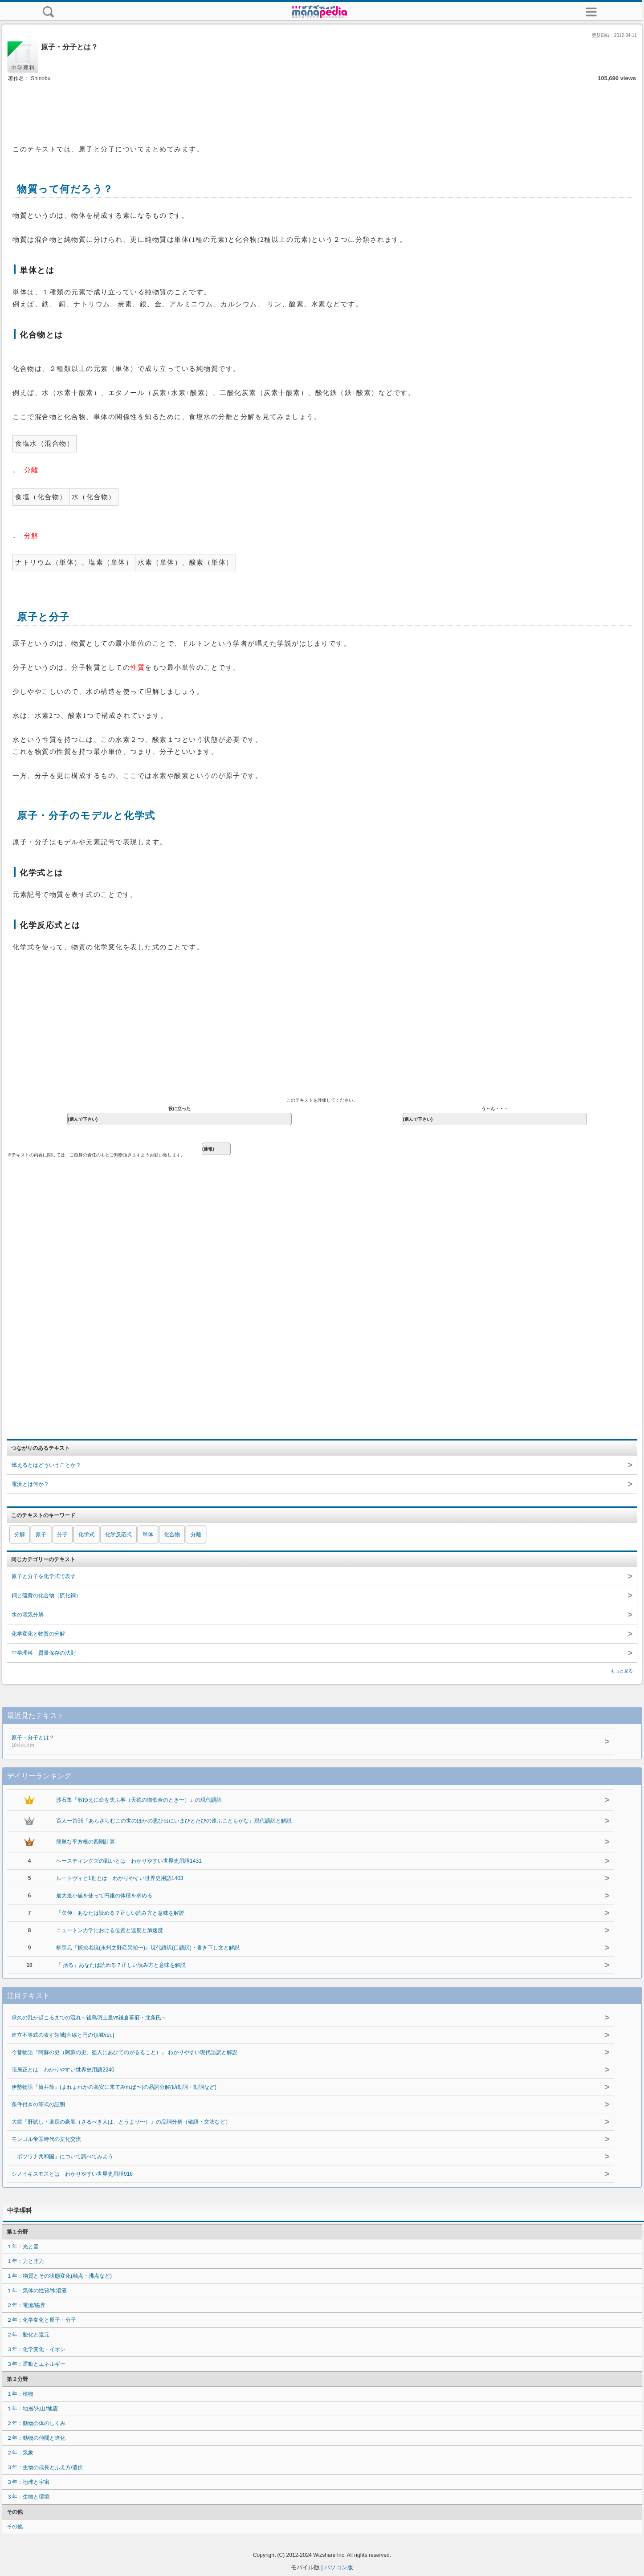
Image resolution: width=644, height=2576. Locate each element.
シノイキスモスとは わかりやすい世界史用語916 (72, 2174)
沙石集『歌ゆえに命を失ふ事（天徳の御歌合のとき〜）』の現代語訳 (139, 1800)
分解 (19, 1534)
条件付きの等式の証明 (38, 2104)
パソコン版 (338, 2567)
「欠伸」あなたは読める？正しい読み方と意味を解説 (120, 1913)
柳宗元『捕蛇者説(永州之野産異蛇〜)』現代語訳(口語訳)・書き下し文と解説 (148, 1948)
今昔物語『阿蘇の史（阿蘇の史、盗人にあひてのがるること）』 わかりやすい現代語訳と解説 (124, 2052)
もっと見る (622, 1670)
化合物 (172, 1534)
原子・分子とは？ (247, 1742)
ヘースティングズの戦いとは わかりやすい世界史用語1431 (129, 1861)
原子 (41, 1534)
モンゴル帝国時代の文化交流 (46, 2139)
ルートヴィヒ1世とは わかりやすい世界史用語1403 (119, 1878)
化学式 (86, 1534)
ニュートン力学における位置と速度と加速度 (109, 1930)
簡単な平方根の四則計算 (85, 1842)
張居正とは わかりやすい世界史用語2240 (63, 2070)
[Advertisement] (322, 110)
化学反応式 (118, 1534)
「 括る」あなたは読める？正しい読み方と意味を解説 (121, 1965)
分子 (62, 1534)
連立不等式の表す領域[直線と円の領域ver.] (63, 2035)
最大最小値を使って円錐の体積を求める (104, 1895)
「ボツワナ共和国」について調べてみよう (62, 2156)
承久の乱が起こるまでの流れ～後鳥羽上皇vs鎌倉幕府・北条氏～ (89, 2017)
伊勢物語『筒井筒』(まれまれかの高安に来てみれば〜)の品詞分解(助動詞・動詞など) (114, 2087)
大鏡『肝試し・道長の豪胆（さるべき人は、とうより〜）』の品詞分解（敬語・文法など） (121, 2122)
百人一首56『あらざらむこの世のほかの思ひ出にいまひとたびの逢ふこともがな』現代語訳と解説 (174, 1821)
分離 (196, 1534)
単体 (148, 1534)
